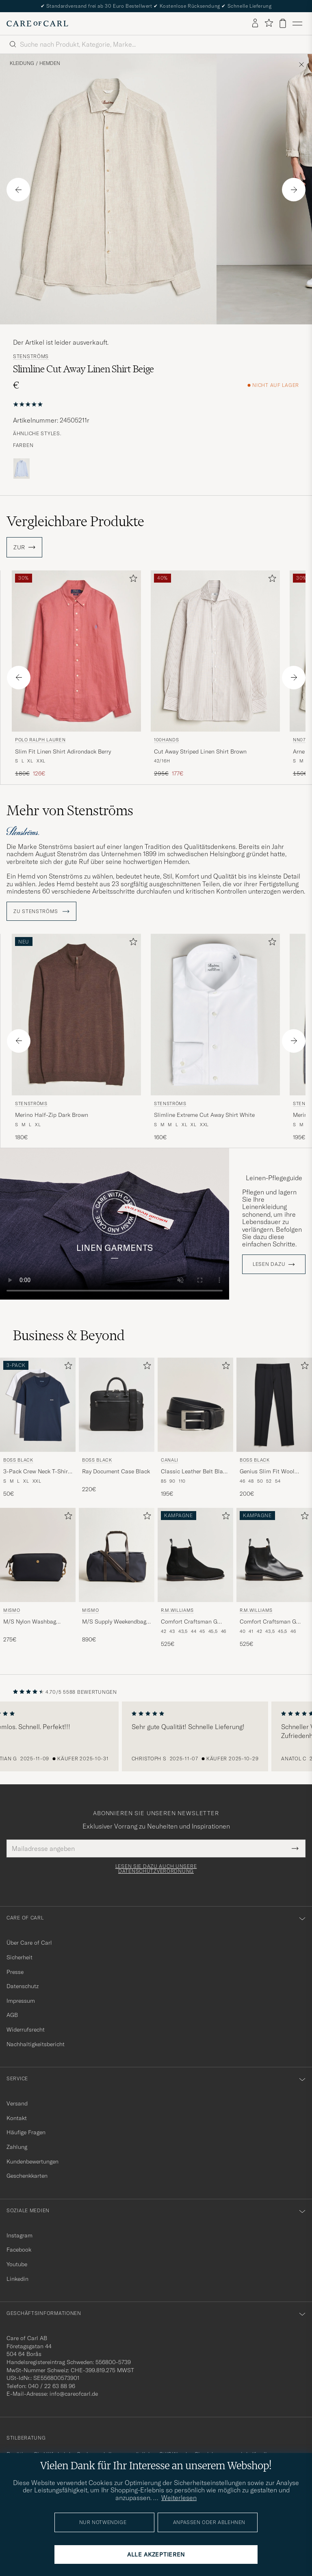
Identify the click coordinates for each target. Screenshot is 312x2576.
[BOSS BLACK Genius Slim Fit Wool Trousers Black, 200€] (274, 1428)
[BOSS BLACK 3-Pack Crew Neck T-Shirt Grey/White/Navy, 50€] (38, 1428)
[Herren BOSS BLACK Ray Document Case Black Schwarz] (116, 1405)
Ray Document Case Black (116, 1471)
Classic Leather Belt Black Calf (195, 1472)
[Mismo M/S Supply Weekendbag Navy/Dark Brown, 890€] (116, 1578)
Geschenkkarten (27, 2175)
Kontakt (16, 2118)
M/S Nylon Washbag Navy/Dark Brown (29, 1622)
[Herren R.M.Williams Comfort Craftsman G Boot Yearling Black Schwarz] (274, 1555)
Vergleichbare (75, 521)
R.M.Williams (177, 1610)
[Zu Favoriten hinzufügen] (132, 579)
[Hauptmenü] (297, 23)
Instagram (19, 2235)
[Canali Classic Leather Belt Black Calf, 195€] (195, 1428)
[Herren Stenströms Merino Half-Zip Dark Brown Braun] (76, 1014)
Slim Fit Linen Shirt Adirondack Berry (63, 751)
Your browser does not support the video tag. (114, 1224)
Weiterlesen (179, 2497)
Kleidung (22, 63)
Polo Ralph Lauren (40, 740)
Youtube (16, 2264)
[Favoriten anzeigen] (268, 23)
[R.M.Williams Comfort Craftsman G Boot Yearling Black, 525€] (274, 1578)
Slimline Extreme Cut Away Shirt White (204, 1114)
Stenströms (31, 356)
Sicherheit (19, 1957)
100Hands (166, 740)
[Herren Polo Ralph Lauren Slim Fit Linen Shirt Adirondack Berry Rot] (76, 651)
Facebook (18, 2249)
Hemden (49, 63)
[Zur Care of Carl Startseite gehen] (37, 23)
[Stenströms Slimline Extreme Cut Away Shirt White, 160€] (215, 1037)
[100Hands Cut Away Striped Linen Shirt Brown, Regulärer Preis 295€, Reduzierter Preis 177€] (215, 674)
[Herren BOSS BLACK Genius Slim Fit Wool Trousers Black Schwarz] (274, 1405)
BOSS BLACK (18, 1460)
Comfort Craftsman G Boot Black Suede (189, 1622)
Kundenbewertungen (32, 2161)
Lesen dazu (269, 1264)
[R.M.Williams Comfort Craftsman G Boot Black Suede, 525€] (195, 1578)
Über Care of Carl (29, 1942)
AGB (12, 2015)
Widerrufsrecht (25, 2029)
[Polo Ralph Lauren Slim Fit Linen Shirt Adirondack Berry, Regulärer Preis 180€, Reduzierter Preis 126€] (76, 674)
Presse (15, 1972)
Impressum (20, 2000)
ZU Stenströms (41, 911)
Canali (169, 1460)
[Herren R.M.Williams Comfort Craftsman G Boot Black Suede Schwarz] (195, 1555)
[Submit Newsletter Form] (295, 1848)
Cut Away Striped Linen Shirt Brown (200, 751)
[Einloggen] (255, 23)
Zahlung (16, 2147)
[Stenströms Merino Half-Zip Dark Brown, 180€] (76, 1037)
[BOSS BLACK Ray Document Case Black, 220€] (116, 1428)
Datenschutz (22, 1986)
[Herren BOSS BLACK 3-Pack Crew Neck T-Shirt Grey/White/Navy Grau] (38, 1405)
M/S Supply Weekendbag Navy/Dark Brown (114, 1622)
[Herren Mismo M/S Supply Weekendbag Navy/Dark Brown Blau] (116, 1555)
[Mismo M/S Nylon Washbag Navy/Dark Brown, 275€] (38, 1578)
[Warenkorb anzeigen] (282, 23)
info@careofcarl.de (74, 2393)
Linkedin (17, 2278)
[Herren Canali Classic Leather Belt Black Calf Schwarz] (195, 1405)
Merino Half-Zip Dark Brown (51, 1114)
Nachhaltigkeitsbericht (35, 2044)
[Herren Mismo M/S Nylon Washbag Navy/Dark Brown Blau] (38, 1555)
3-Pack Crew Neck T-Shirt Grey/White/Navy (36, 1472)
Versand (17, 2103)
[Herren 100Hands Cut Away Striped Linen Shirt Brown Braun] (215, 651)
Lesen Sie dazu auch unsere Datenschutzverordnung (156, 1869)
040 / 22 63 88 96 (51, 2386)
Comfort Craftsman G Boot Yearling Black (268, 1622)
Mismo (11, 1610)
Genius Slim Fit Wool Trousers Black (267, 1472)
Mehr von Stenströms (69, 810)
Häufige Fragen (26, 2132)
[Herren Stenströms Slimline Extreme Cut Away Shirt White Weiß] (215, 1014)
